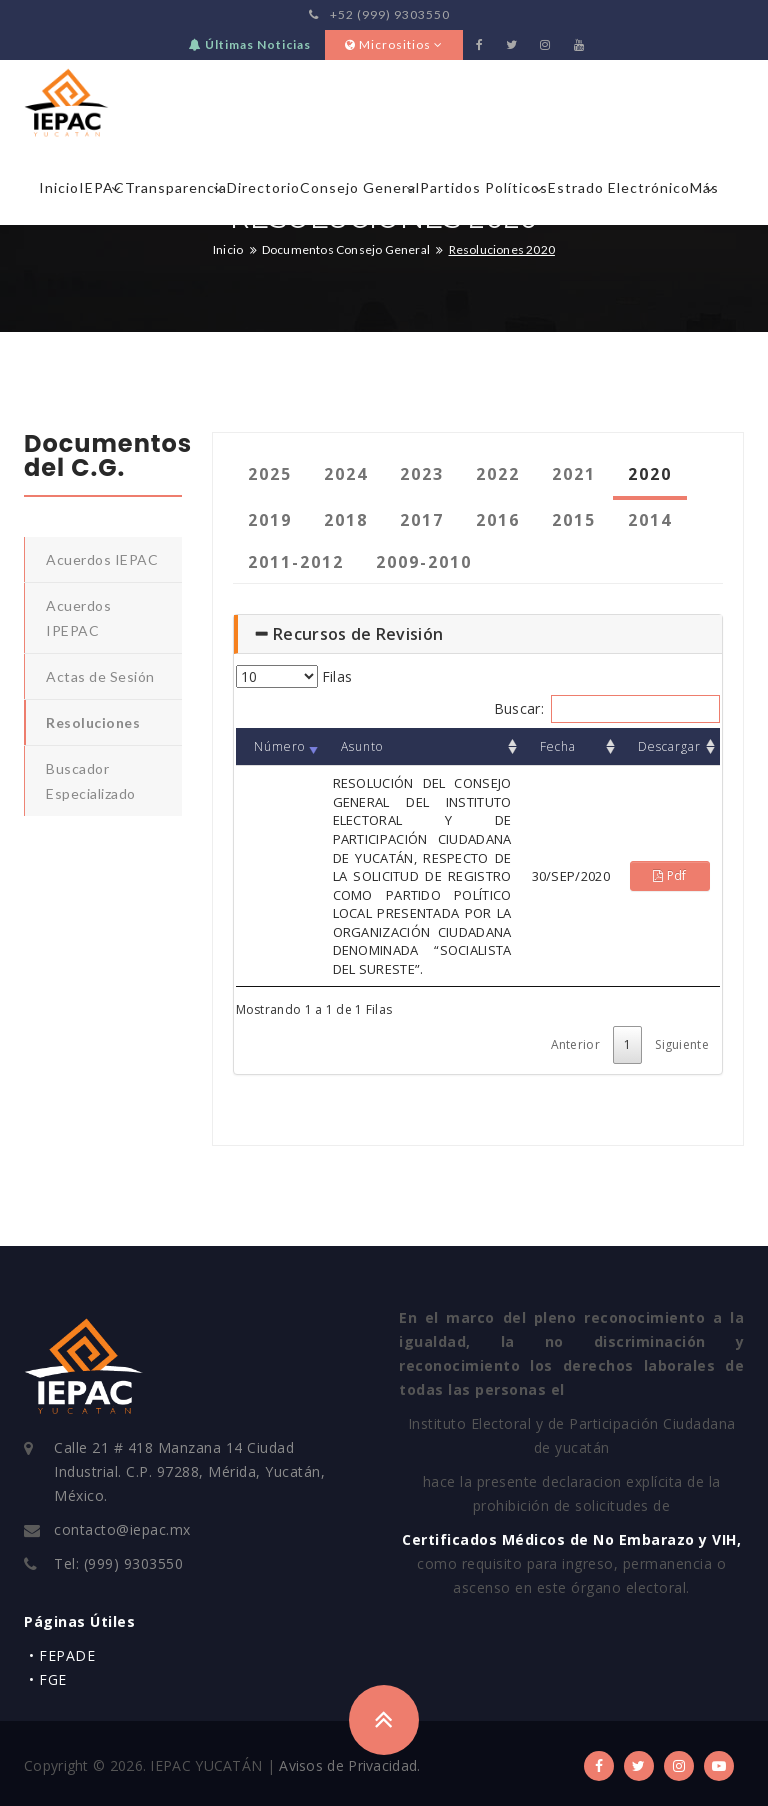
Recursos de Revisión (348, 634)
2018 (346, 520)
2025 (270, 474)
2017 (422, 520)
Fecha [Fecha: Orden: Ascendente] (558, 746)
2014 (650, 520)
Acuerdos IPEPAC (78, 618)
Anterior (575, 1044)
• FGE (48, 1679)
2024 (346, 474)
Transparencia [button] (176, 187)
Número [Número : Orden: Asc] (279, 746)
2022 (498, 474)
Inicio (59, 187)
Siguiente (682, 1044)
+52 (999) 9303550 (379, 14)
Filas (294, 676)
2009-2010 (424, 562)
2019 (270, 520)
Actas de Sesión (100, 676)
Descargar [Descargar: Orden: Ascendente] (669, 746)
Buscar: (607, 709)
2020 (650, 474)
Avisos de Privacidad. (349, 1765)
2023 (422, 474)
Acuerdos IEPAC (102, 559)
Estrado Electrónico (619, 187)
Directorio (263, 187)
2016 (498, 520)
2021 (574, 474)
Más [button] (704, 187)
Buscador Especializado (91, 781)
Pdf (670, 875)
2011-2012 (296, 562)
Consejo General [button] (360, 187)
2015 (574, 520)
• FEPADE (62, 1655)
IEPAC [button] (102, 187)
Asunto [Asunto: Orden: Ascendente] (362, 746)
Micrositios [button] (394, 44)
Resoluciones (93, 722)
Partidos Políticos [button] (484, 187)
